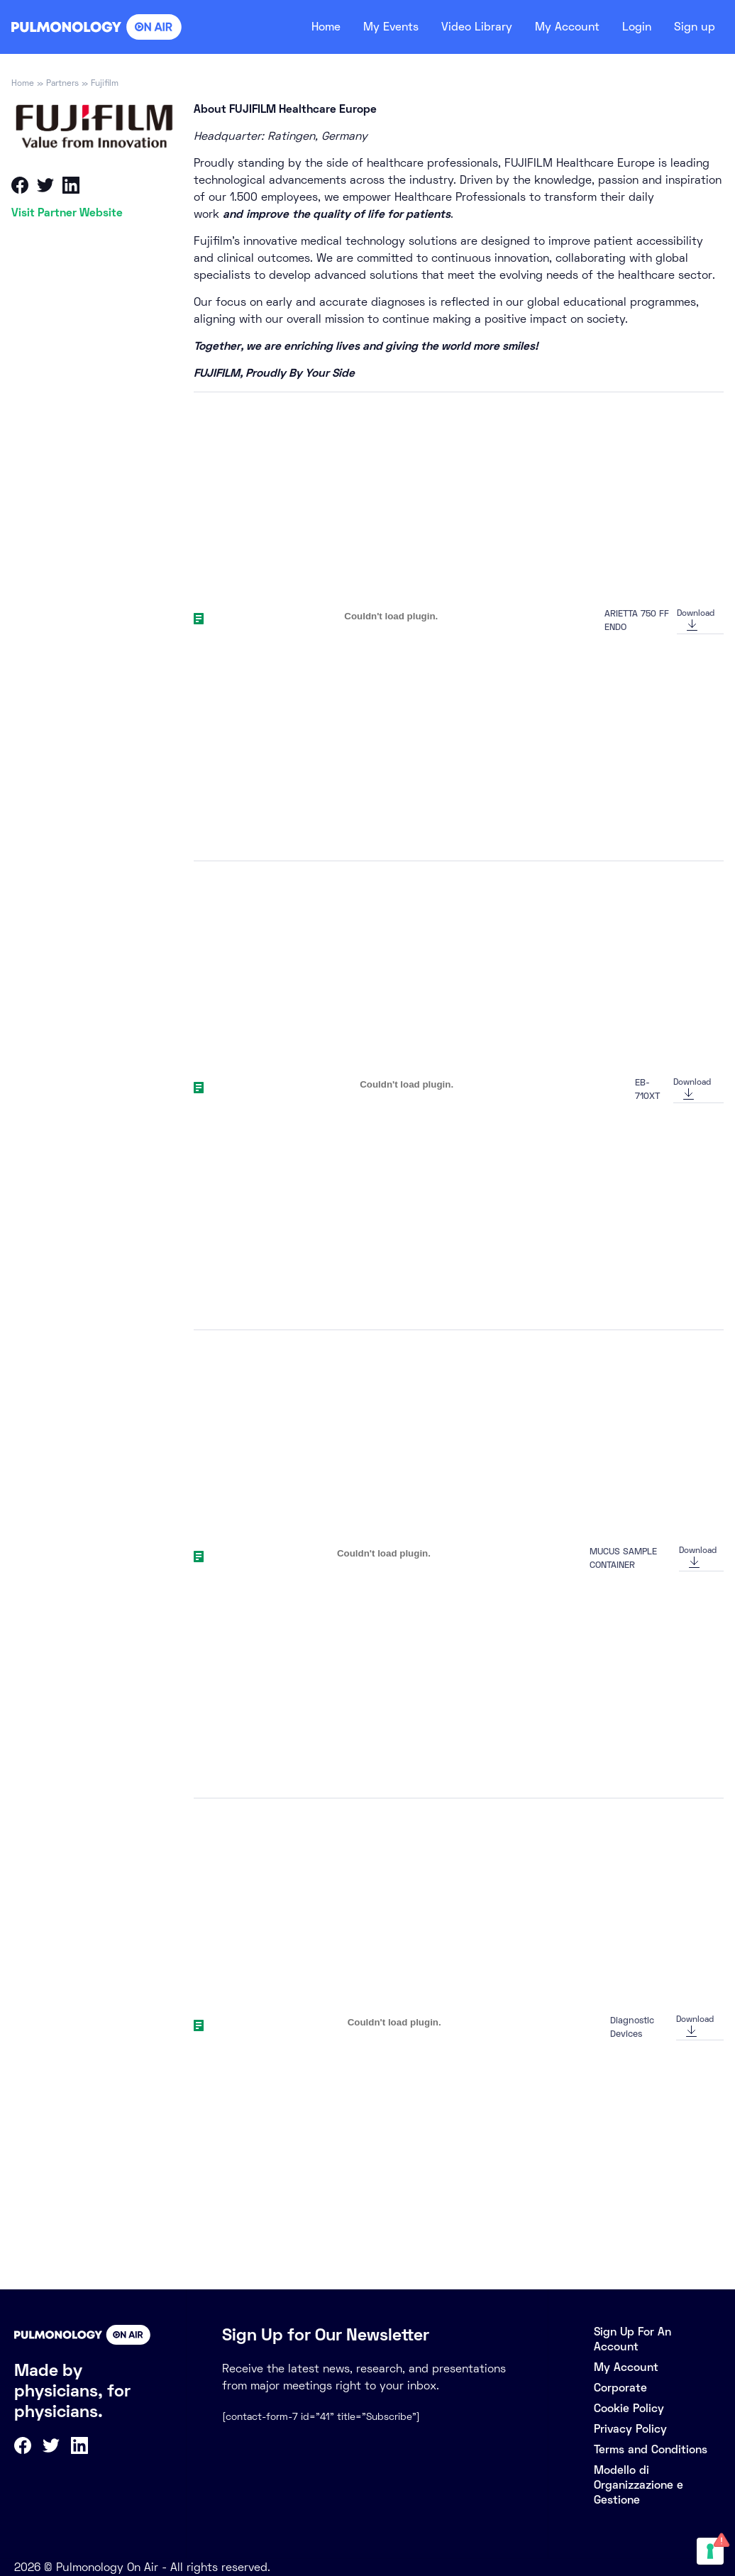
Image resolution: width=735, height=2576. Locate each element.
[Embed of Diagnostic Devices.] (394, 2022)
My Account (559, 27)
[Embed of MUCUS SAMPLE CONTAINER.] (384, 1554)
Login (632, 27)
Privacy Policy (630, 2429)
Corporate (620, 2388)
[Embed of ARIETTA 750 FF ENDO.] (391, 616)
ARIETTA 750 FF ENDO (636, 620)
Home (303, 27)
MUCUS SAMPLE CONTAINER (623, 1558)
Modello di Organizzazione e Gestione (638, 2485)
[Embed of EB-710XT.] (406, 1085)
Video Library (464, 27)
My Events (372, 27)
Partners (62, 83)
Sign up (693, 27)
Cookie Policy (629, 2408)
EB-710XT (647, 1089)
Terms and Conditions (650, 2449)
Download (695, 613)
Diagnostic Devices (632, 2027)
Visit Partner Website (67, 212)
